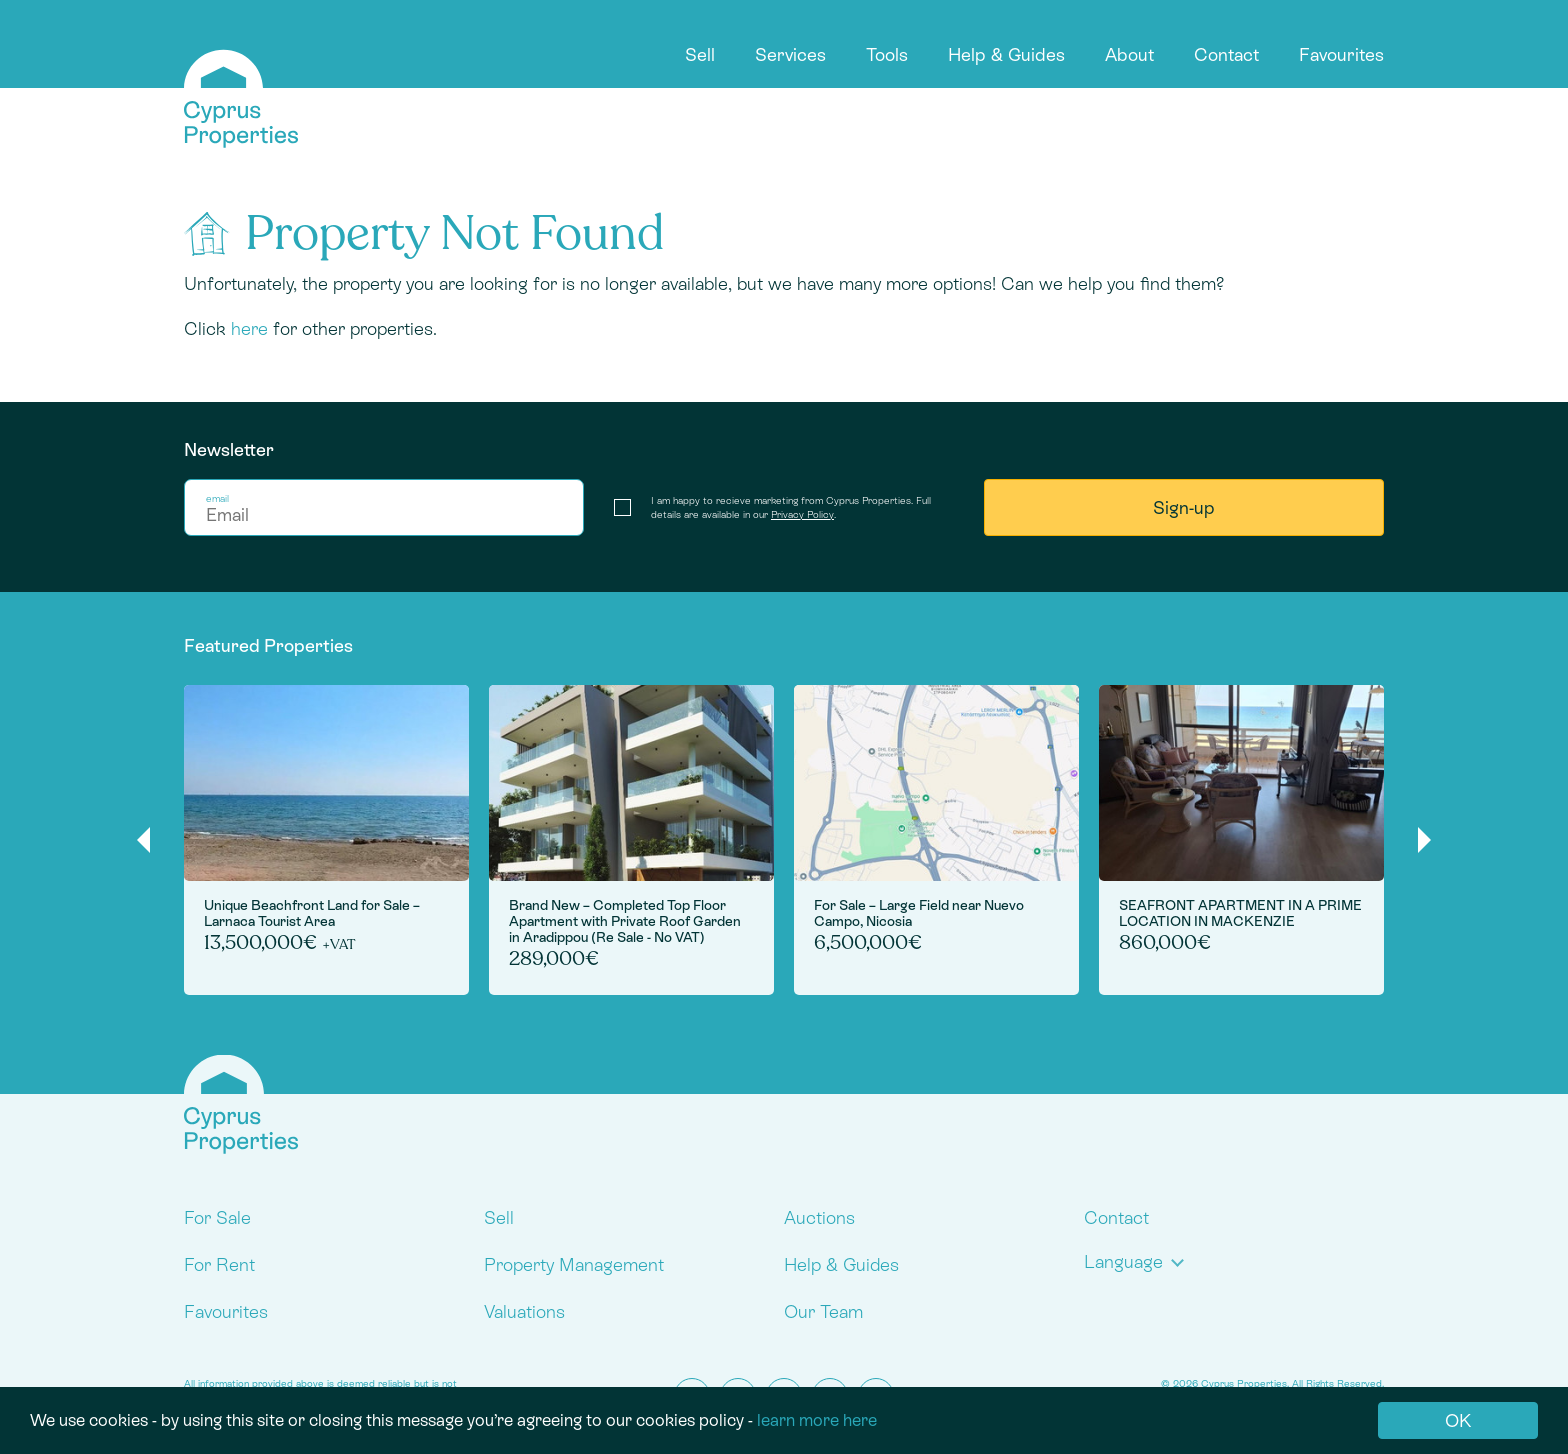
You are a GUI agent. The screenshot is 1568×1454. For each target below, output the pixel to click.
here (249, 328)
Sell (700, 54)
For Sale (217, 1217)
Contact (1226, 54)
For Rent (219, 1264)
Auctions (819, 1217)
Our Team (823, 1311)
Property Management (574, 1264)
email (217, 498)
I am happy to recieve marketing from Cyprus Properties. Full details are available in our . (791, 507)
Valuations (524, 1311)
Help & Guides (1006, 54)
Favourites (1341, 54)
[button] (1138, 1261)
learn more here (817, 1420)
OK (1458, 1420)
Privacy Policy (802, 514)
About (1129, 54)
